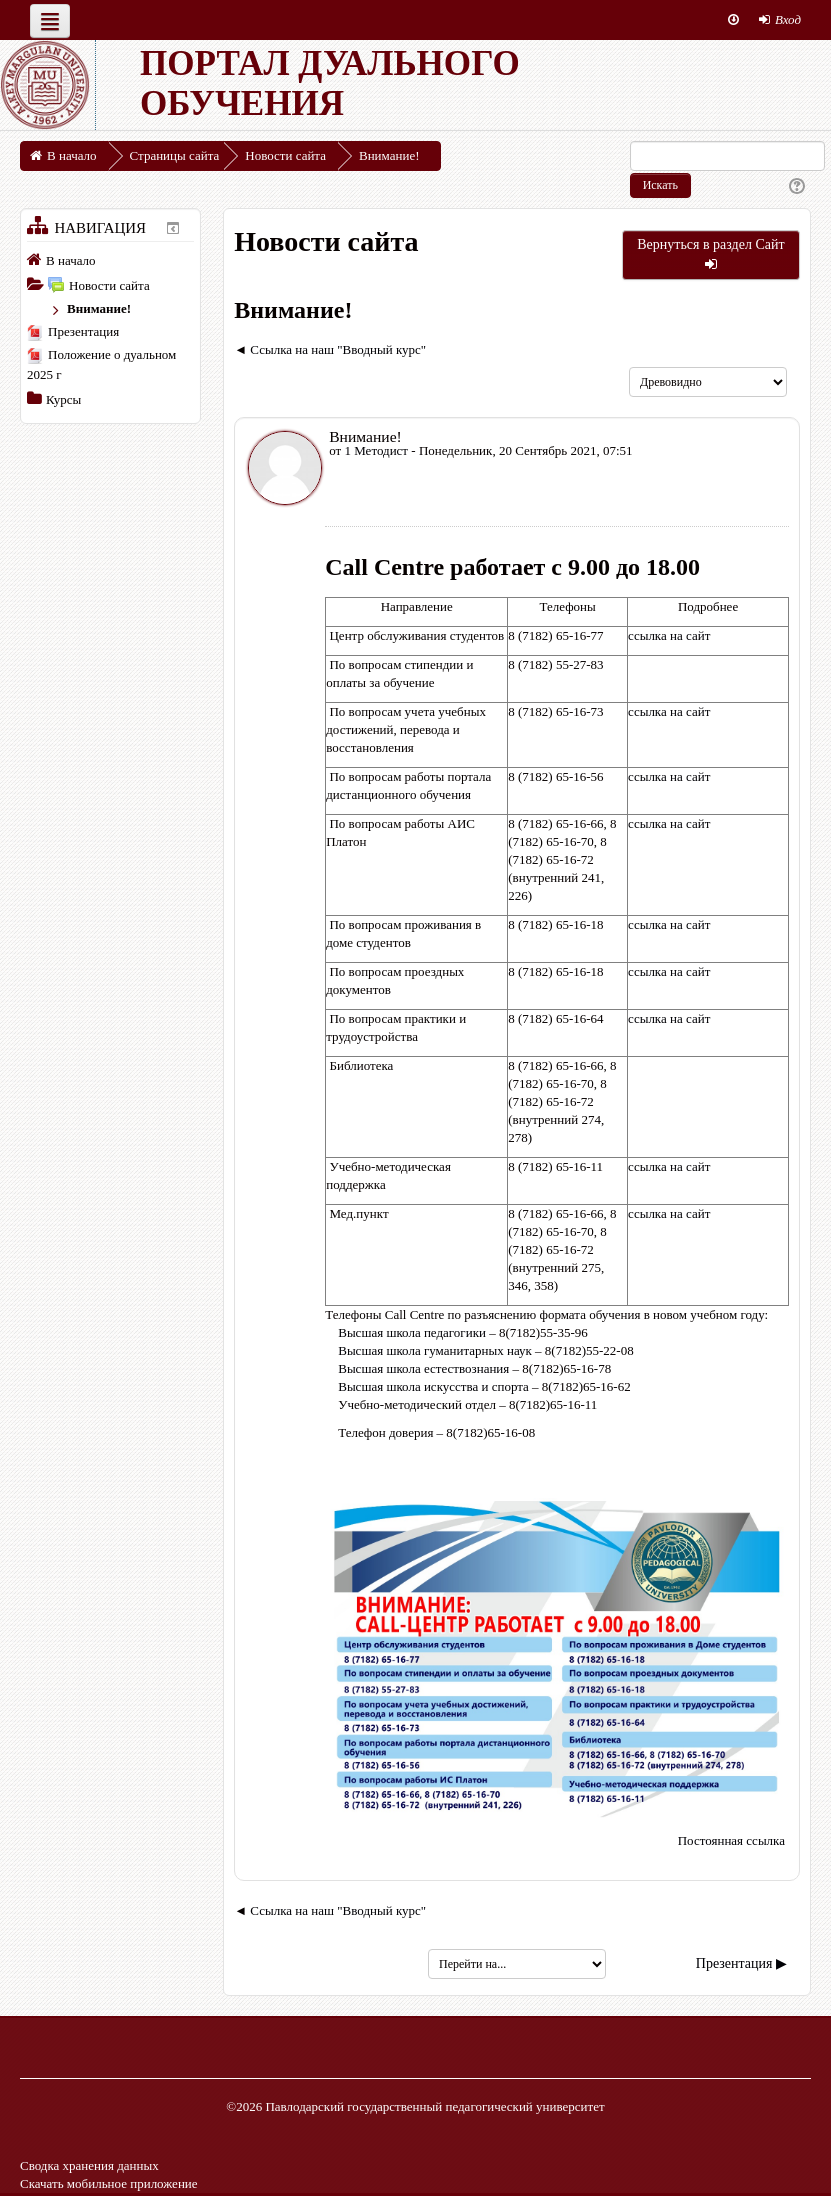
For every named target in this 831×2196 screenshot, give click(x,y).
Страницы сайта (175, 155)
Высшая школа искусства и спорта (433, 1386)
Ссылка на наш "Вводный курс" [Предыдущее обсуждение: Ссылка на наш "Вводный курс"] (338, 349)
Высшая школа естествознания (423, 1368)
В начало (71, 260)
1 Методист (376, 450)
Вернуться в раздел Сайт (710, 254)
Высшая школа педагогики (412, 1332)
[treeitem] (110, 260)
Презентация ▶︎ (741, 1963)
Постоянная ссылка (731, 1840)
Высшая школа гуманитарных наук (435, 1350)
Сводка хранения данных (89, 2165)
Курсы (63, 399)
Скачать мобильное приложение (109, 2183)
